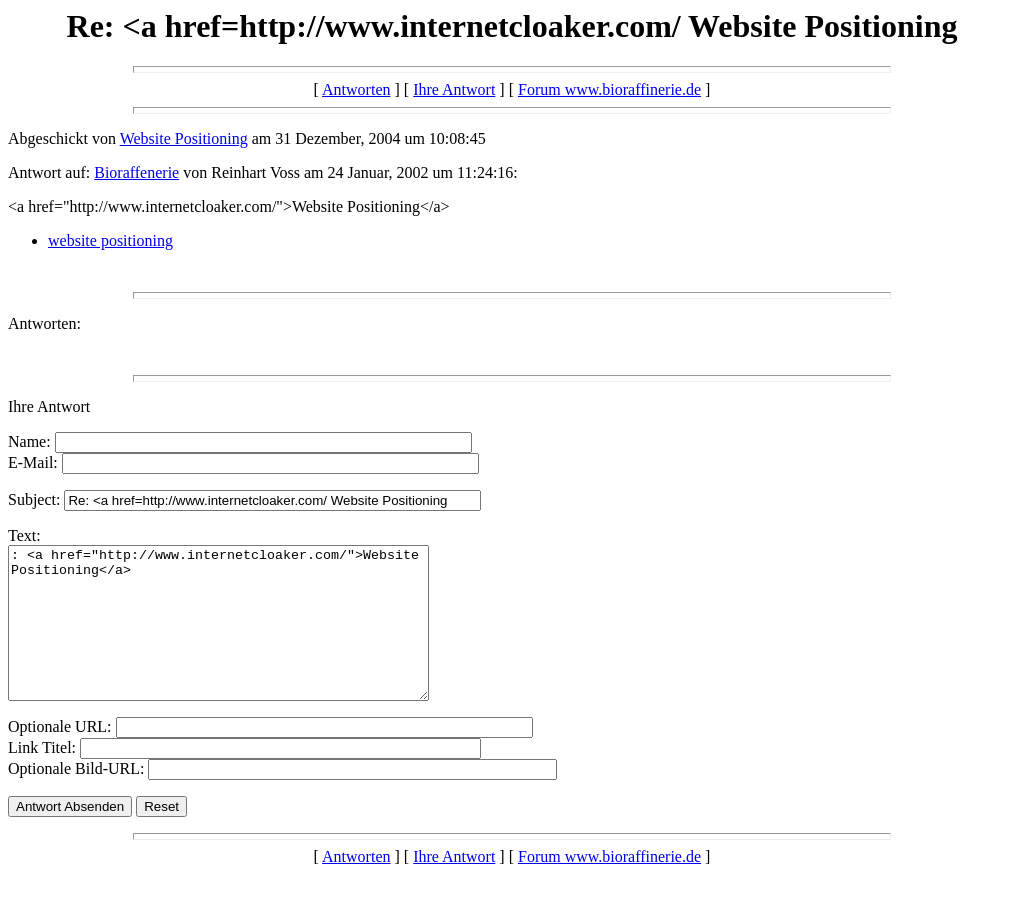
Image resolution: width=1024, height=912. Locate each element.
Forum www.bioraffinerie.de (609, 89)
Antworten (356, 89)
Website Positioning (184, 138)
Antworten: (44, 323)
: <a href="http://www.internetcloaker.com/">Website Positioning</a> (243, 638)
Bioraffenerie (136, 172)
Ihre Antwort (454, 89)
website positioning (110, 240)
